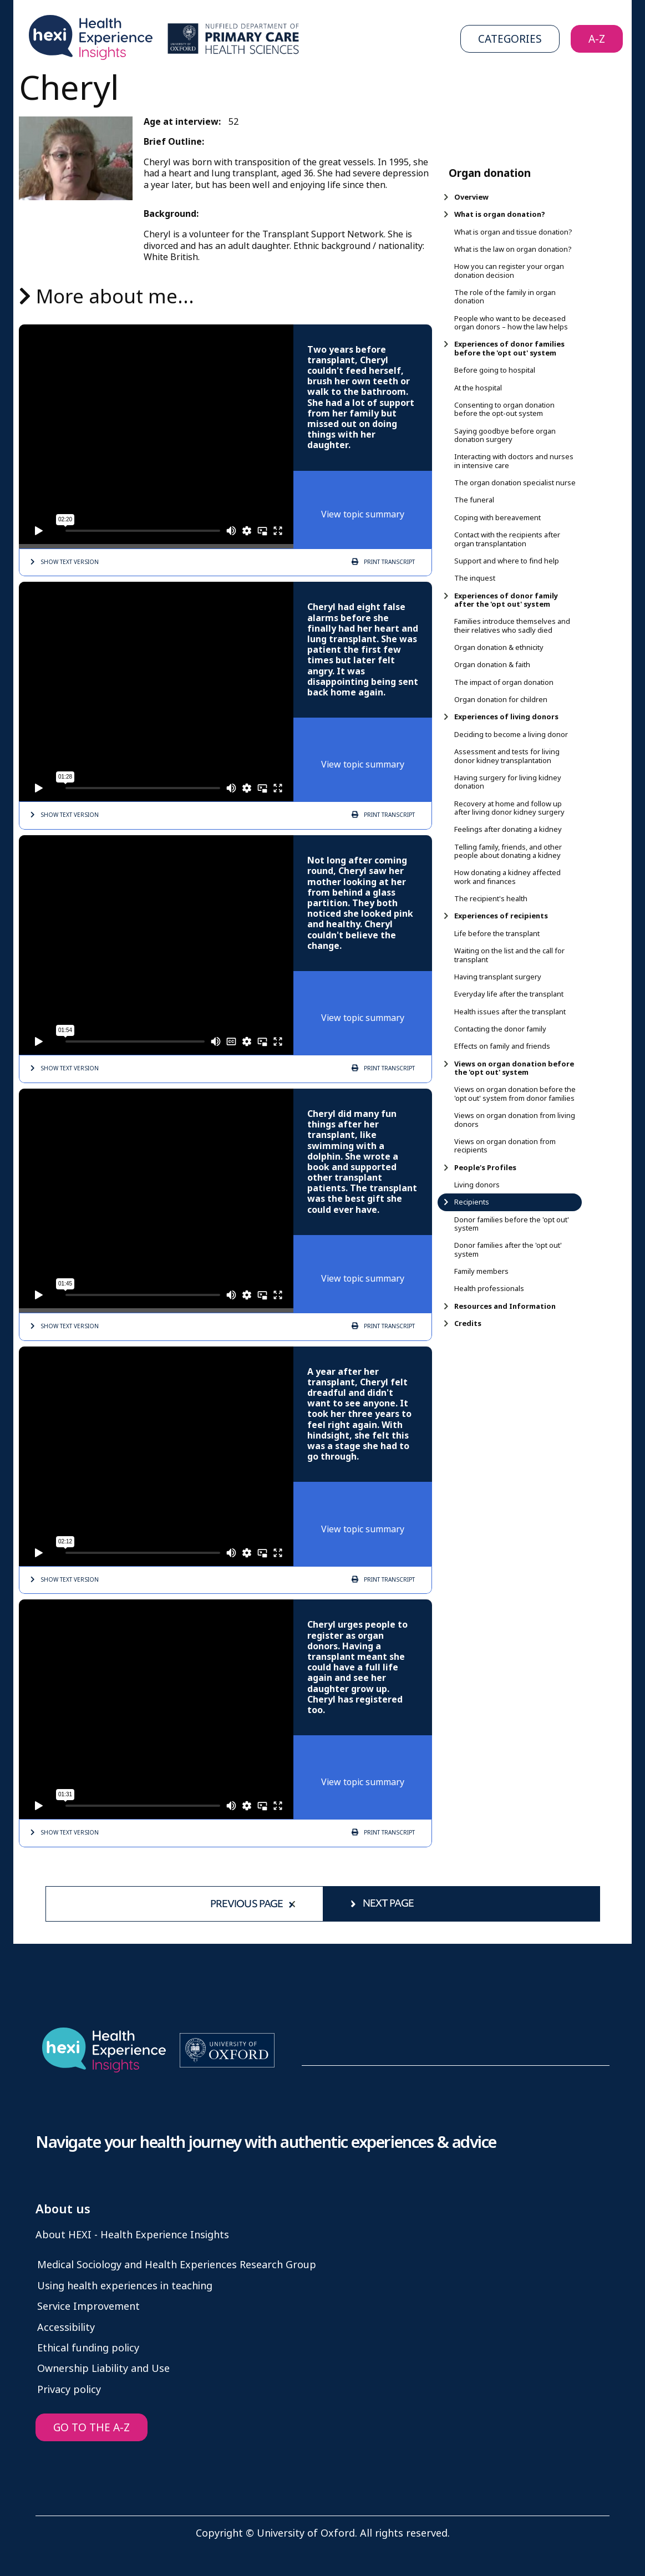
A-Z (596, 39)
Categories (510, 39)
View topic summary (362, 514)
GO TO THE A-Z (91, 2427)
